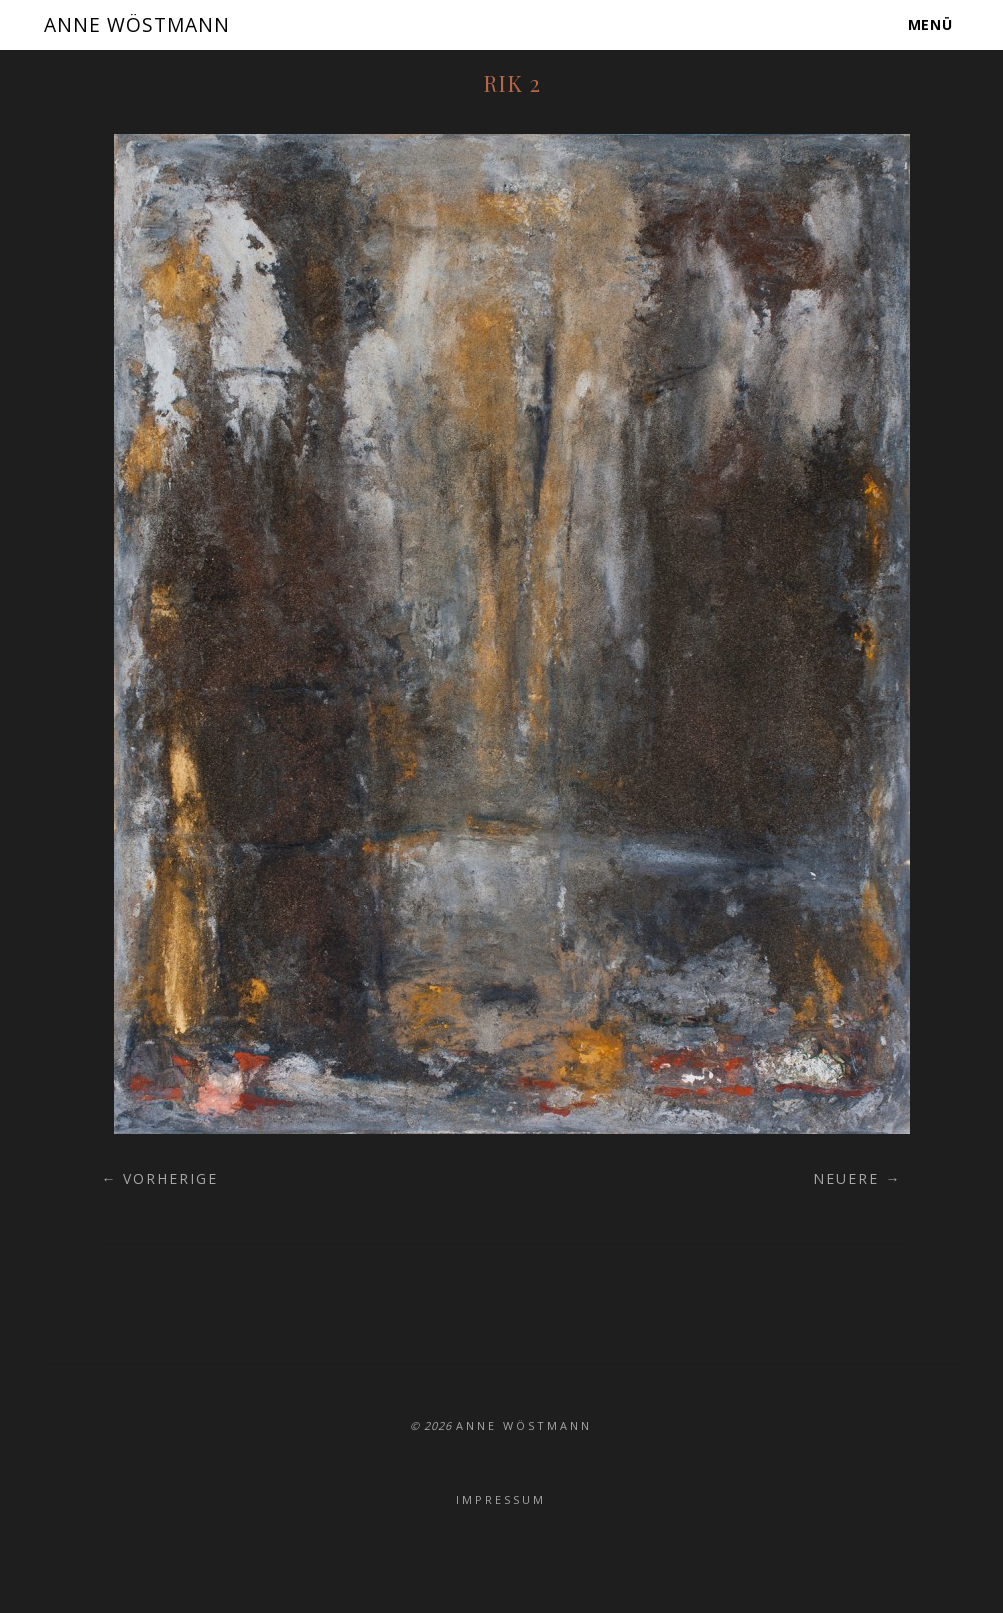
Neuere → (857, 1178)
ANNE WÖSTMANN (143, 24)
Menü (931, 24)
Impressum (501, 1499)
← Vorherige (159, 1178)
